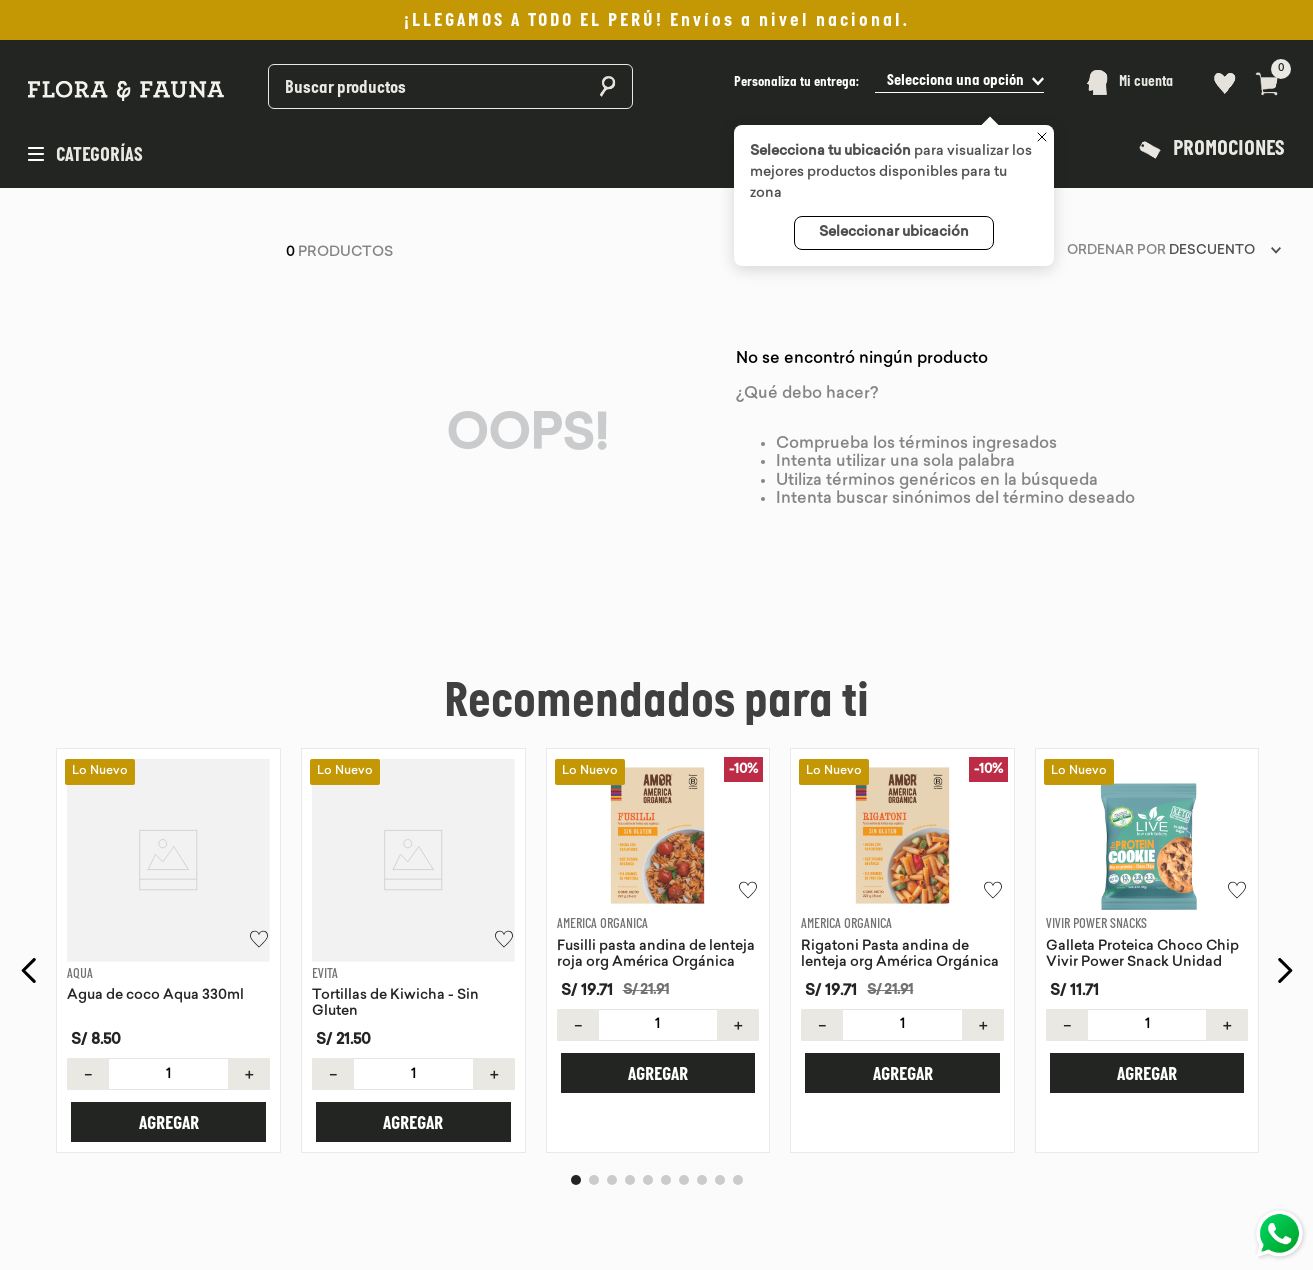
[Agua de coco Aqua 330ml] (168, 925)
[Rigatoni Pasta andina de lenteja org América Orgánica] (902, 925)
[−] (88, 1025)
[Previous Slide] (29, 946)
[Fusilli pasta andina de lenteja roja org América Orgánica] (658, 925)
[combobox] (398, 82)
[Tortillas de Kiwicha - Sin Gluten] (413, 925)
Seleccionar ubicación (894, 232)
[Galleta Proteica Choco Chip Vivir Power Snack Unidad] (1147, 925)
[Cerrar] (1042, 139)
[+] (249, 1025)
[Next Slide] (1284, 946)
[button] (889, 82)
